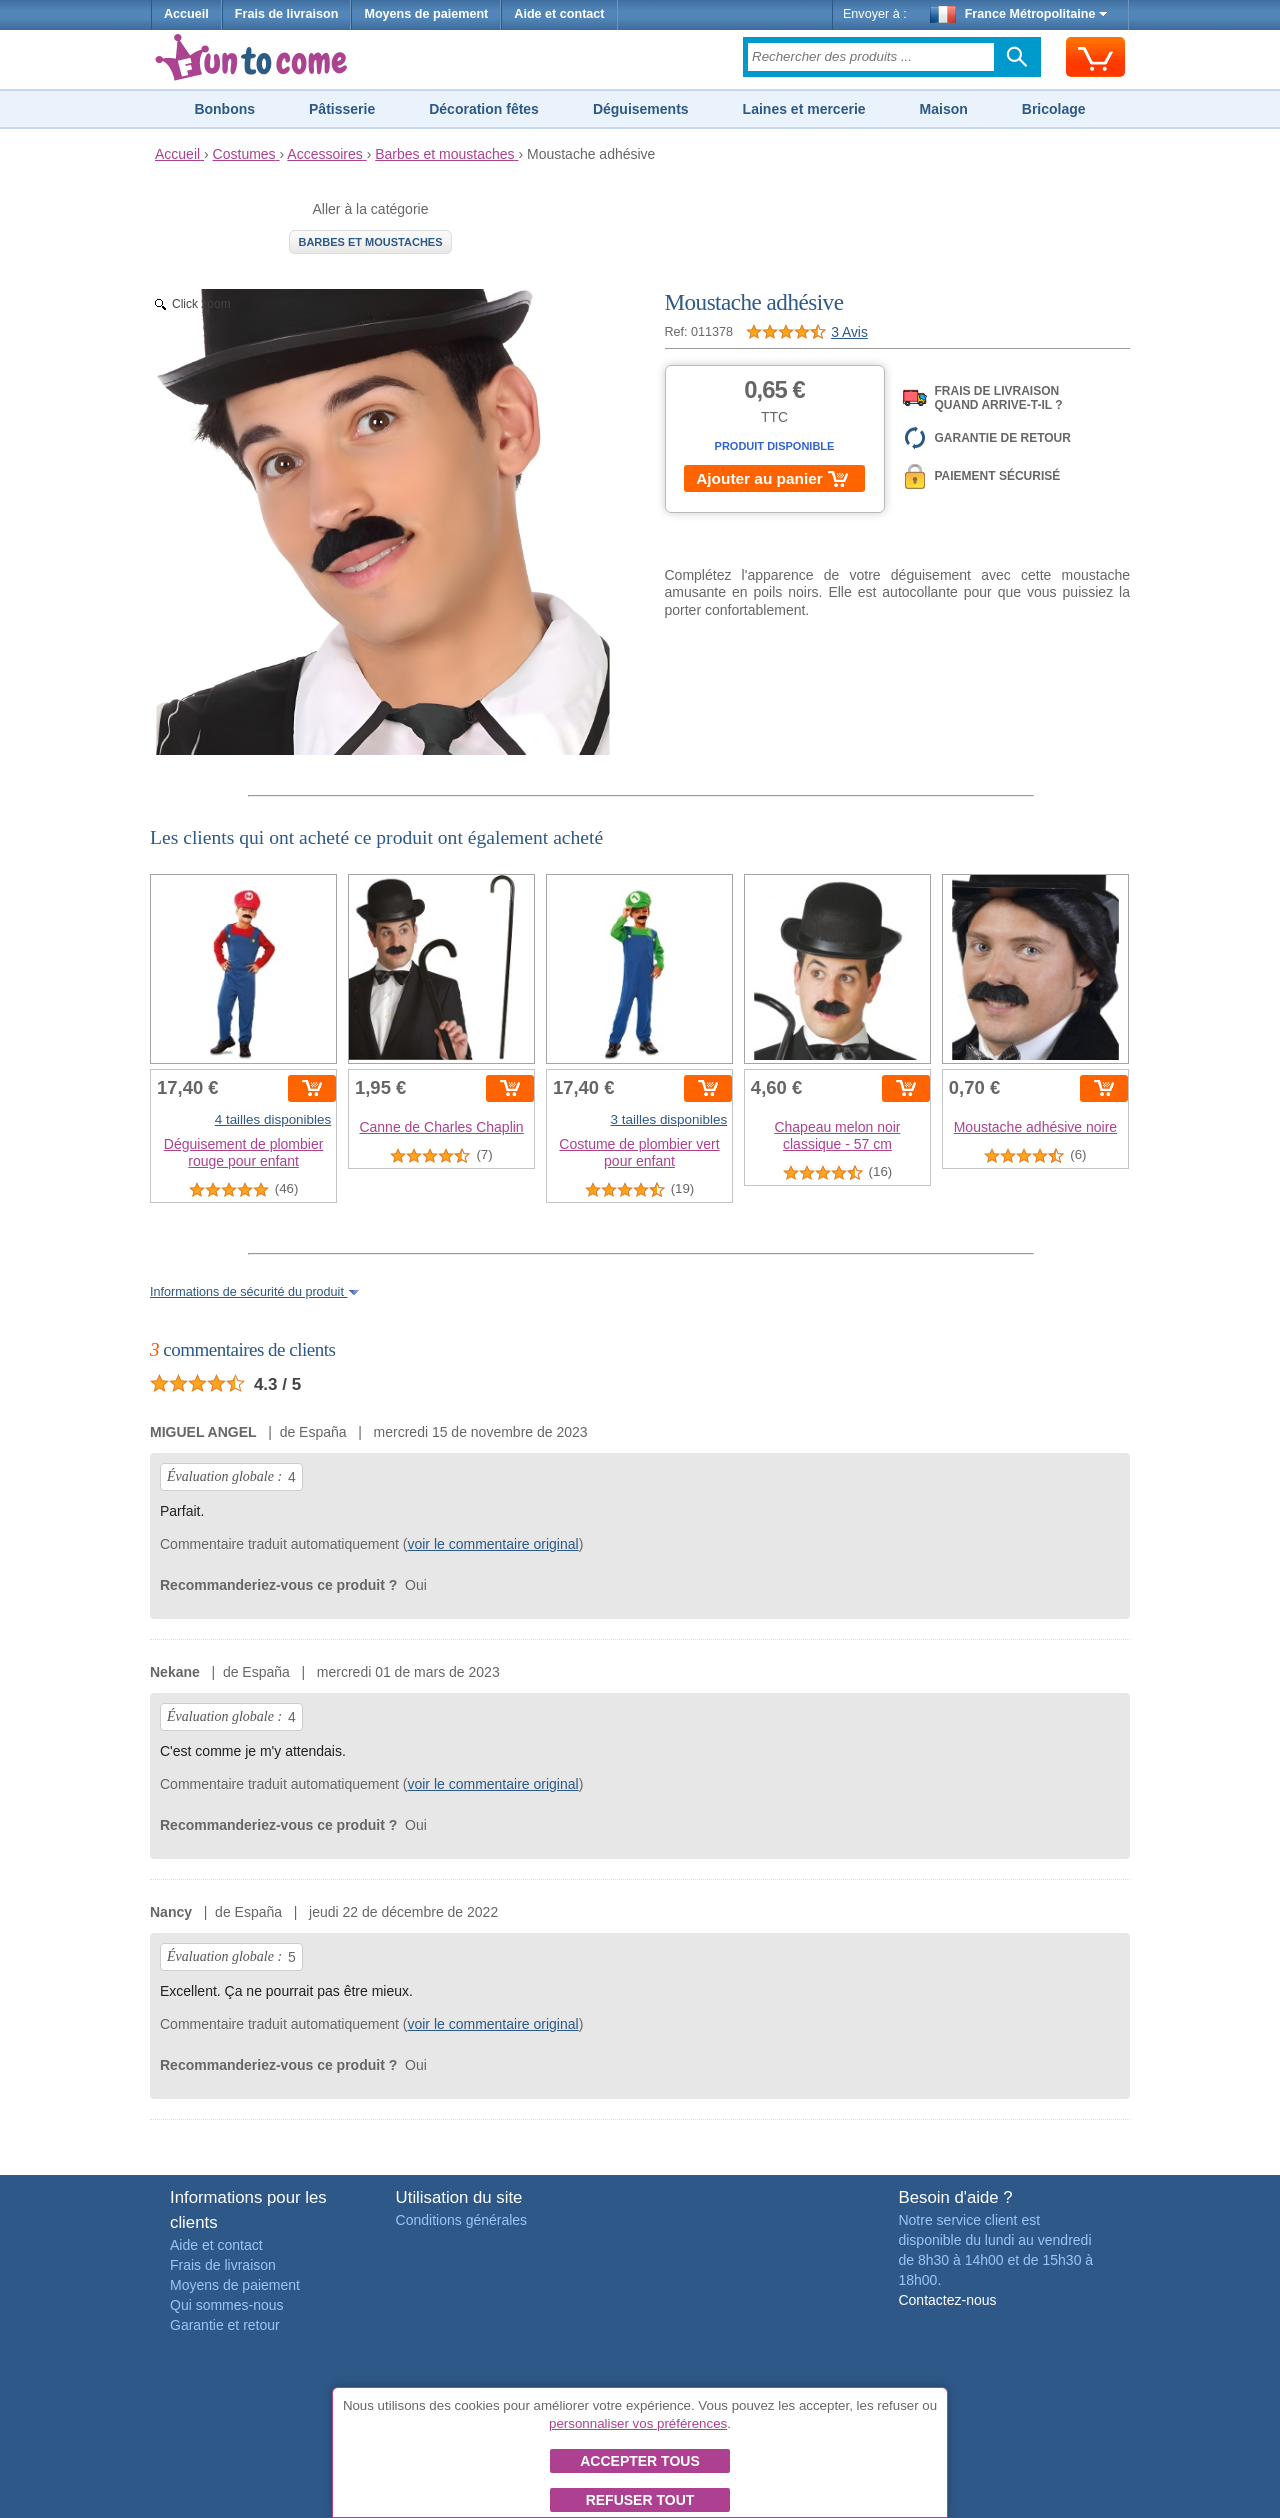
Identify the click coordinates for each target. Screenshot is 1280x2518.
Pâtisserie (342, 109)
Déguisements (641, 109)
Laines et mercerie (804, 109)
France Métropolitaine (1019, 14)
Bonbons (224, 109)
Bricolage (1054, 109)
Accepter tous (640, 2461)
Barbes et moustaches (370, 242)
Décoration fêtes (484, 109)
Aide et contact (559, 14)
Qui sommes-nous (227, 2305)
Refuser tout (640, 2500)
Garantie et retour (225, 2325)
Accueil (186, 14)
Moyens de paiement (426, 14)
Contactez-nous (947, 2300)
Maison (944, 109)
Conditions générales (462, 2220)
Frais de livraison (287, 14)
